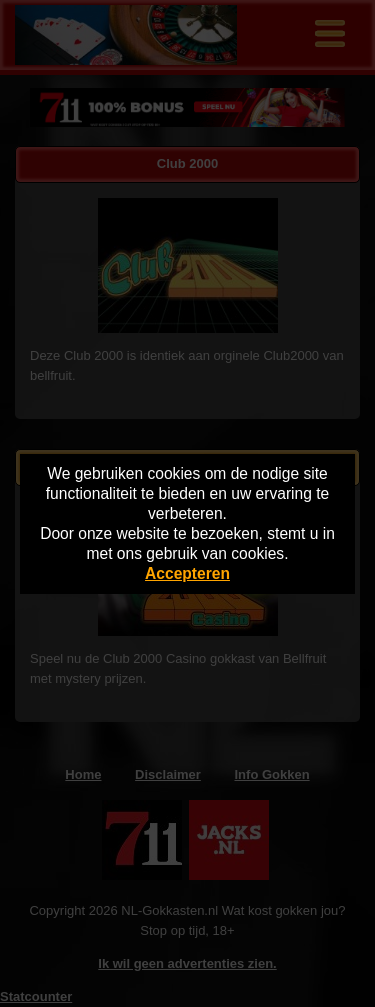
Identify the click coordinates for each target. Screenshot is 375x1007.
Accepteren (187, 573)
